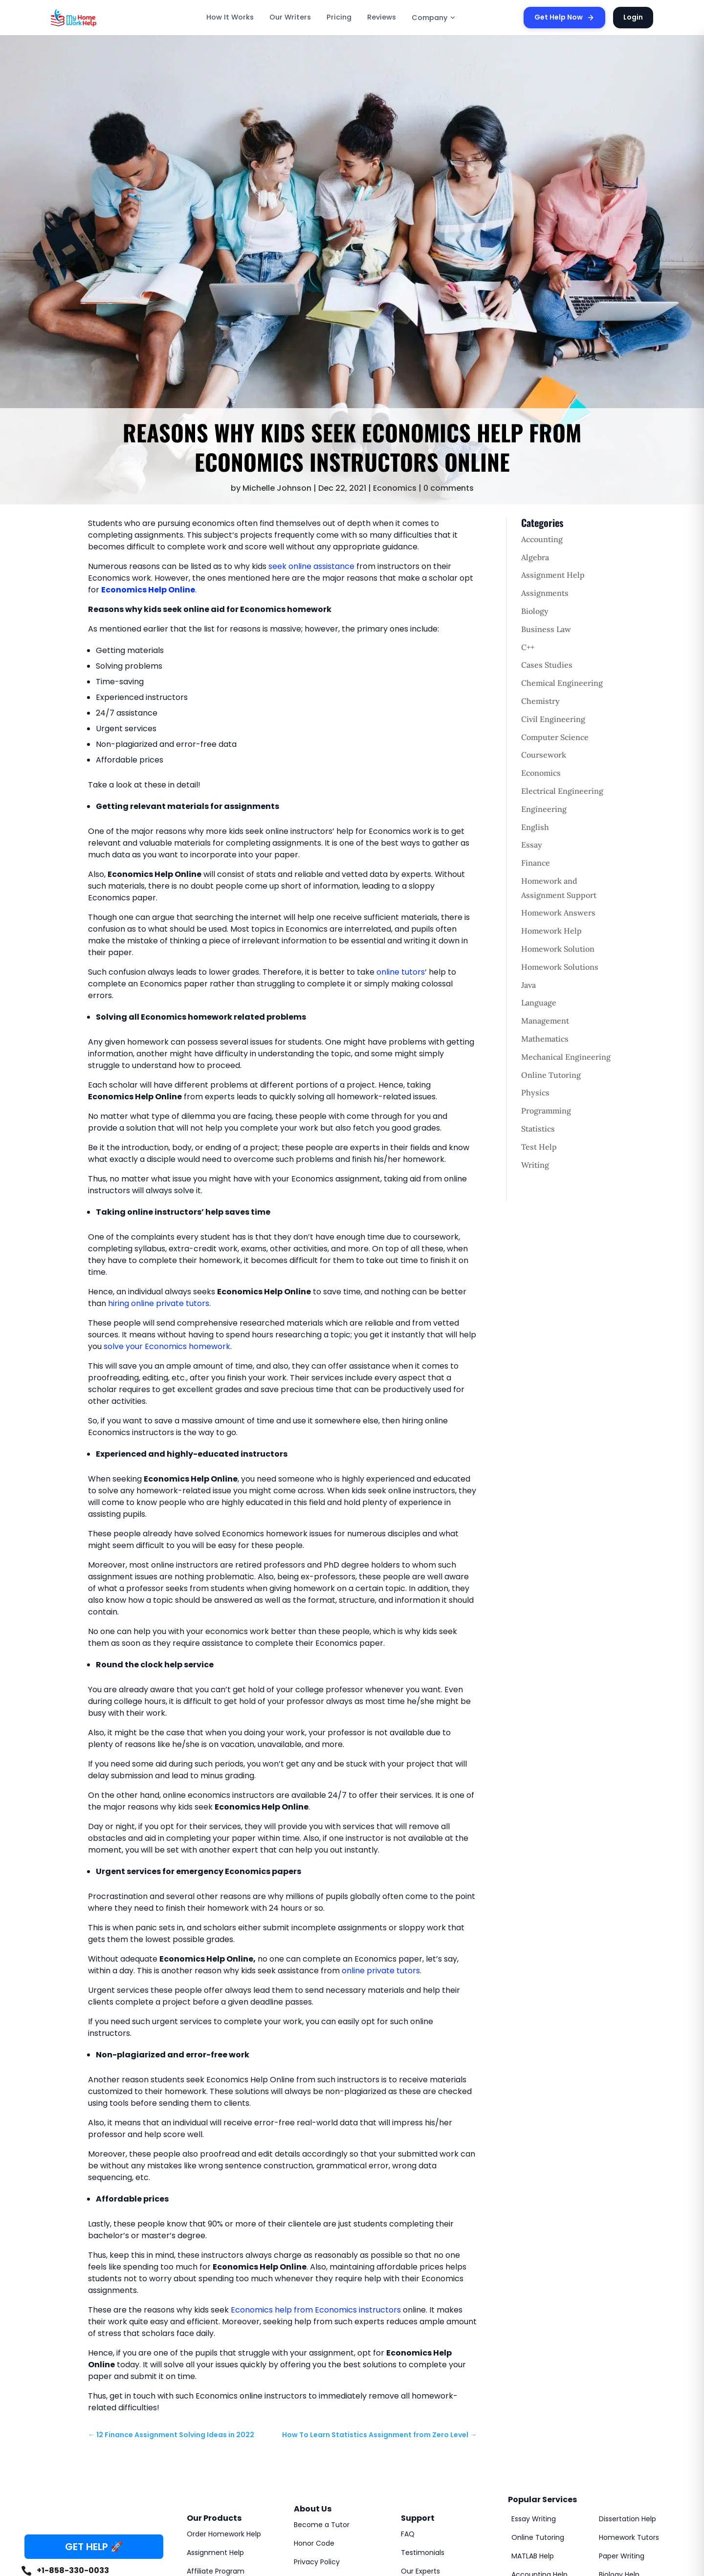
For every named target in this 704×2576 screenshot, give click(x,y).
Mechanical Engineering (566, 1057)
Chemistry (540, 701)
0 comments (448, 488)
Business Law (546, 629)
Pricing (339, 17)
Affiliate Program (215, 2571)
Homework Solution (557, 949)
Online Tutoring (551, 1075)
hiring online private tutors (158, 1303)
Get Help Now (564, 17)
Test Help (539, 1147)
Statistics (538, 1129)
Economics (395, 488)
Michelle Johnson (276, 488)
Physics (535, 1092)
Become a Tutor (322, 2525)
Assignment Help (553, 575)
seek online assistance (311, 566)
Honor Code (314, 2543)
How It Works (230, 17)
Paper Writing (621, 2556)
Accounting (542, 539)
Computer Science (555, 737)
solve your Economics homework (167, 1346)
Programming (546, 1110)
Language (538, 1002)
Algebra (535, 557)
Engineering (544, 809)
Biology (535, 611)
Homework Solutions (559, 967)
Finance (535, 863)
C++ (527, 647)
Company (434, 17)
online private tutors (381, 1970)
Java (528, 985)
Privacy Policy (317, 2562)
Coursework (543, 755)
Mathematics (545, 1039)
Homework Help (551, 931)
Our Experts (420, 2571)
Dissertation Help (627, 2519)
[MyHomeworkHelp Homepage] (95, 17)
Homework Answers (558, 912)
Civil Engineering (553, 719)
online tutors (400, 972)
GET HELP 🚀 (94, 2547)
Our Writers (290, 17)
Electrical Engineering (562, 791)
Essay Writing (533, 2519)
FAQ (408, 2534)
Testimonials (422, 2552)
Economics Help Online (148, 589)
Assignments (545, 593)
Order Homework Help (224, 2534)
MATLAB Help (532, 2556)
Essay (531, 845)
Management (545, 1021)
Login (633, 17)
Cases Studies (546, 665)
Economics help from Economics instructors (316, 2309)
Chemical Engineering (562, 683)
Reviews (381, 17)
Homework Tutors (629, 2537)
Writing (535, 1165)
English (535, 827)
